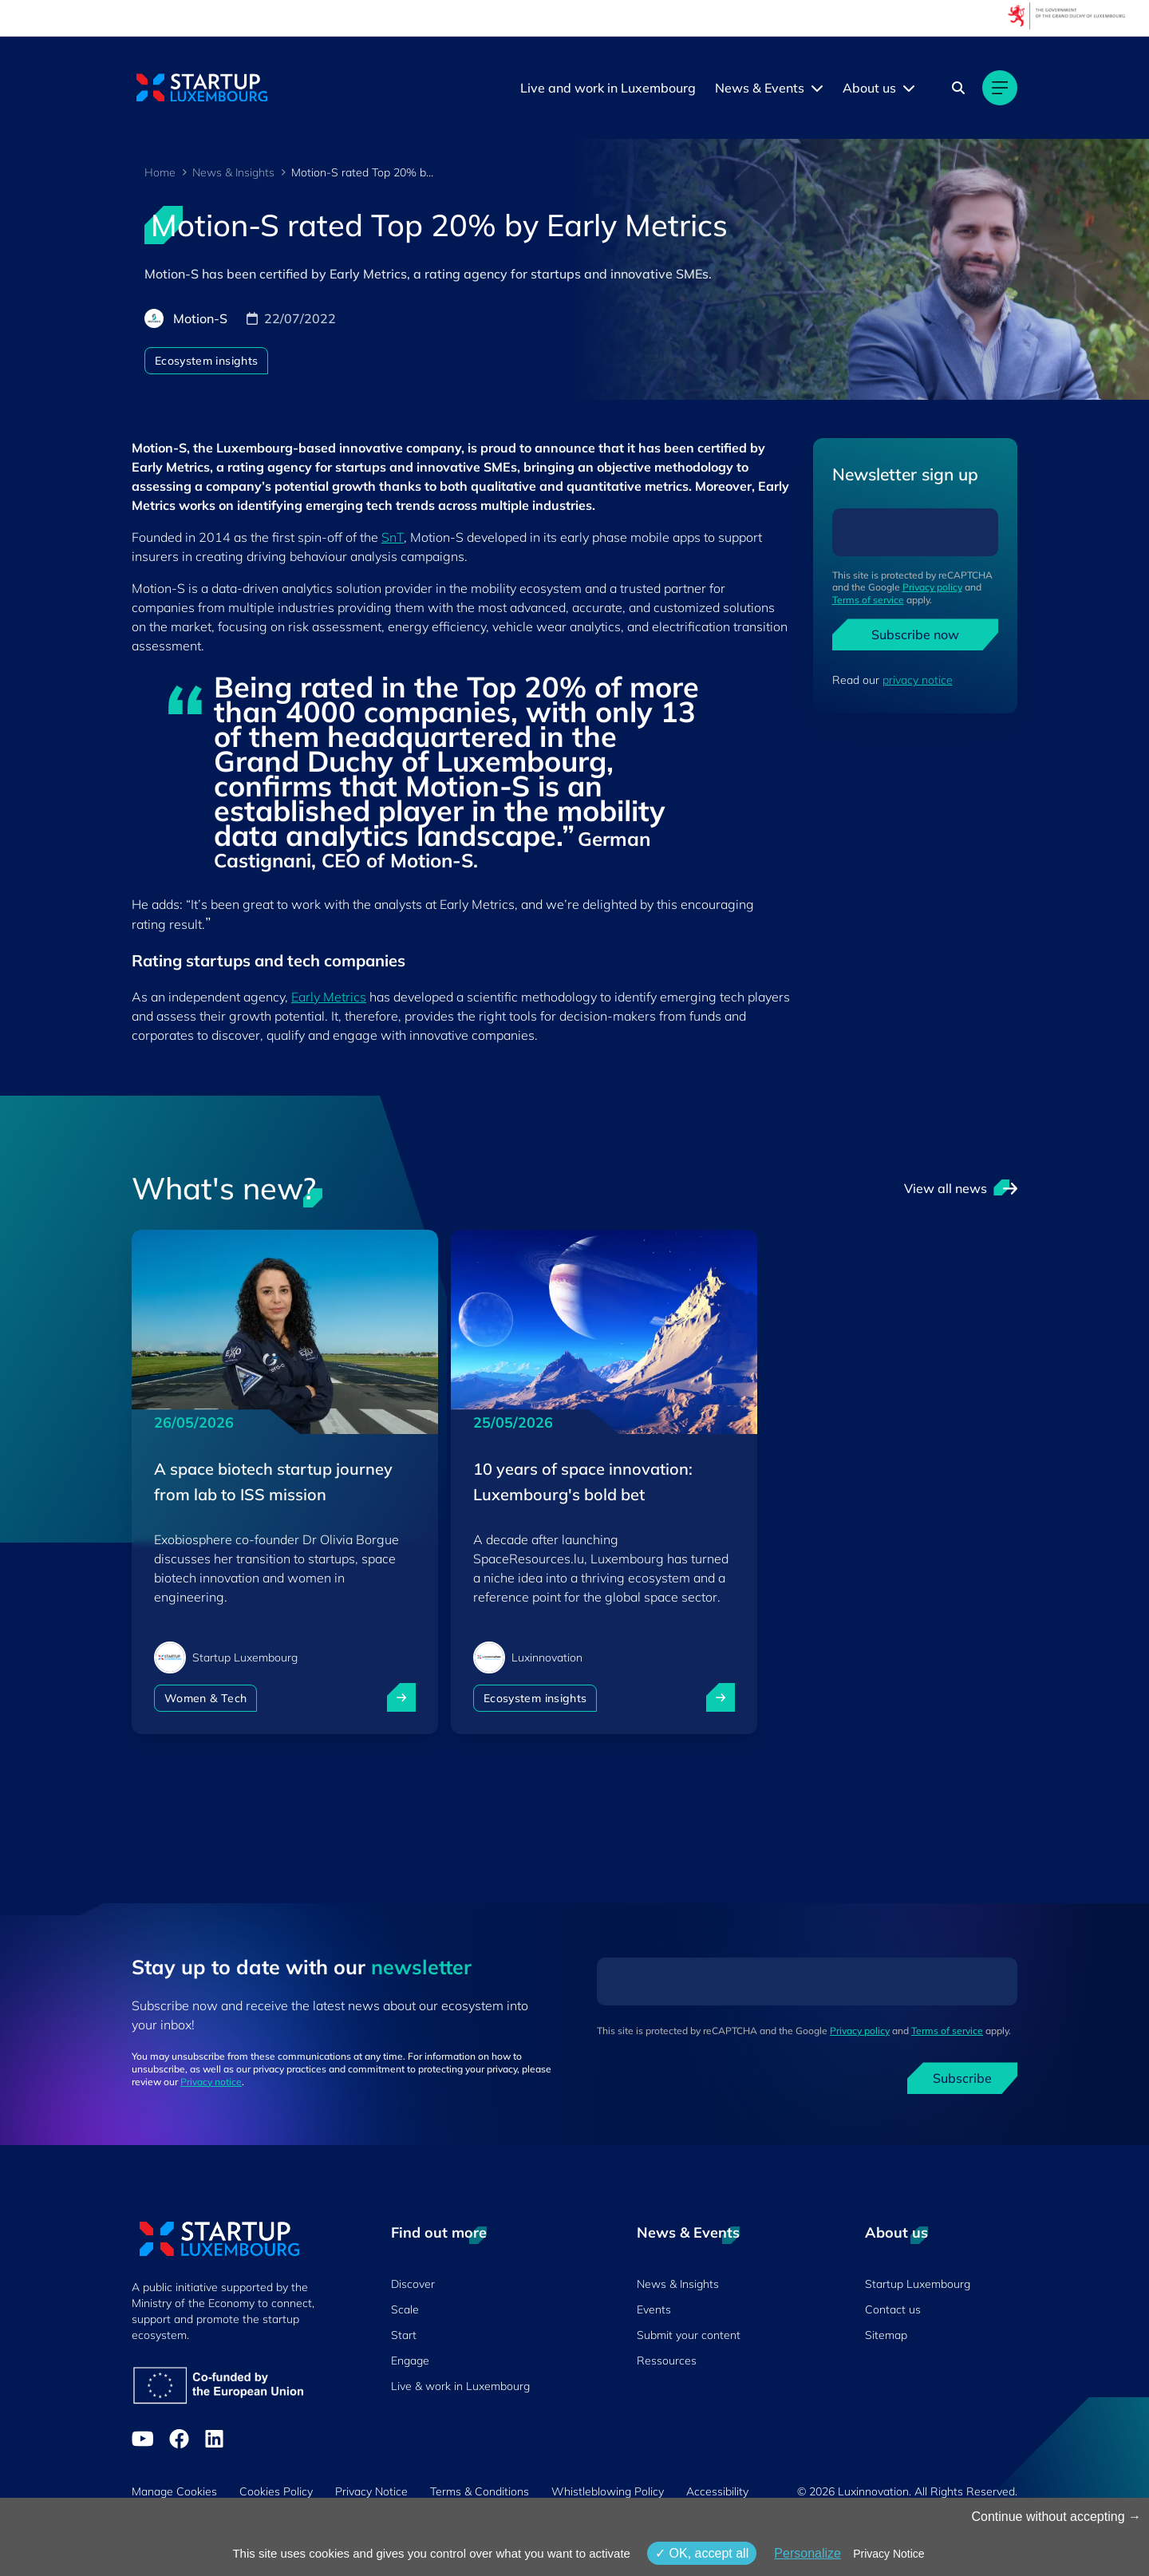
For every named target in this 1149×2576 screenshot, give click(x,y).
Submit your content (688, 2335)
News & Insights (233, 172)
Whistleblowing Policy (607, 2491)
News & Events (759, 88)
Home (160, 172)
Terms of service (868, 600)
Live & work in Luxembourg (460, 2386)
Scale (405, 2309)
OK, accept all (701, 2553)
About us (869, 88)
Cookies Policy (276, 2491)
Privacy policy (932, 587)
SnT (392, 537)
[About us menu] (908, 87)
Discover (413, 2284)
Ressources (667, 2360)
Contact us (893, 2309)
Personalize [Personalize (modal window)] (807, 2553)
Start (404, 2335)
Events (654, 2309)
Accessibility (717, 2491)
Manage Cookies (174, 2491)
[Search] (958, 87)
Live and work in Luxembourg (608, 88)
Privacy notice (211, 2082)
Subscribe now (915, 634)
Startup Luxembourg (917, 2284)
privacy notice (917, 680)
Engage (410, 2360)
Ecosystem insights (206, 361)
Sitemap (886, 2335)
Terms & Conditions (479, 2491)
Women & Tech (205, 1698)
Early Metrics (328, 997)
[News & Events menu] (817, 87)
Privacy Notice (371, 2491)
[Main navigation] (999, 87)
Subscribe (962, 2078)
